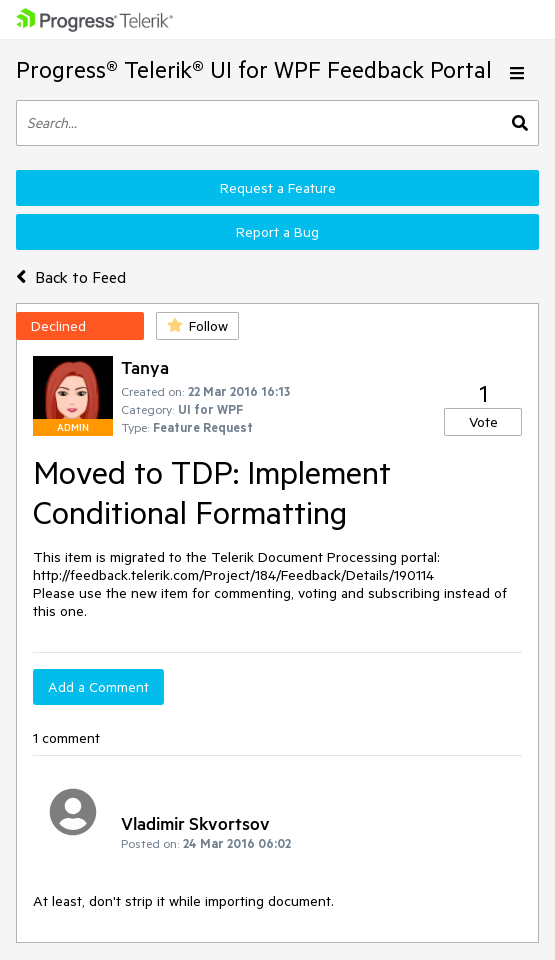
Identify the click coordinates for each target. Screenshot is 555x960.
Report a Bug (277, 232)
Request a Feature (278, 188)
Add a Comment (98, 687)
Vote (483, 422)
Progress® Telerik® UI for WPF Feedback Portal (254, 69)
